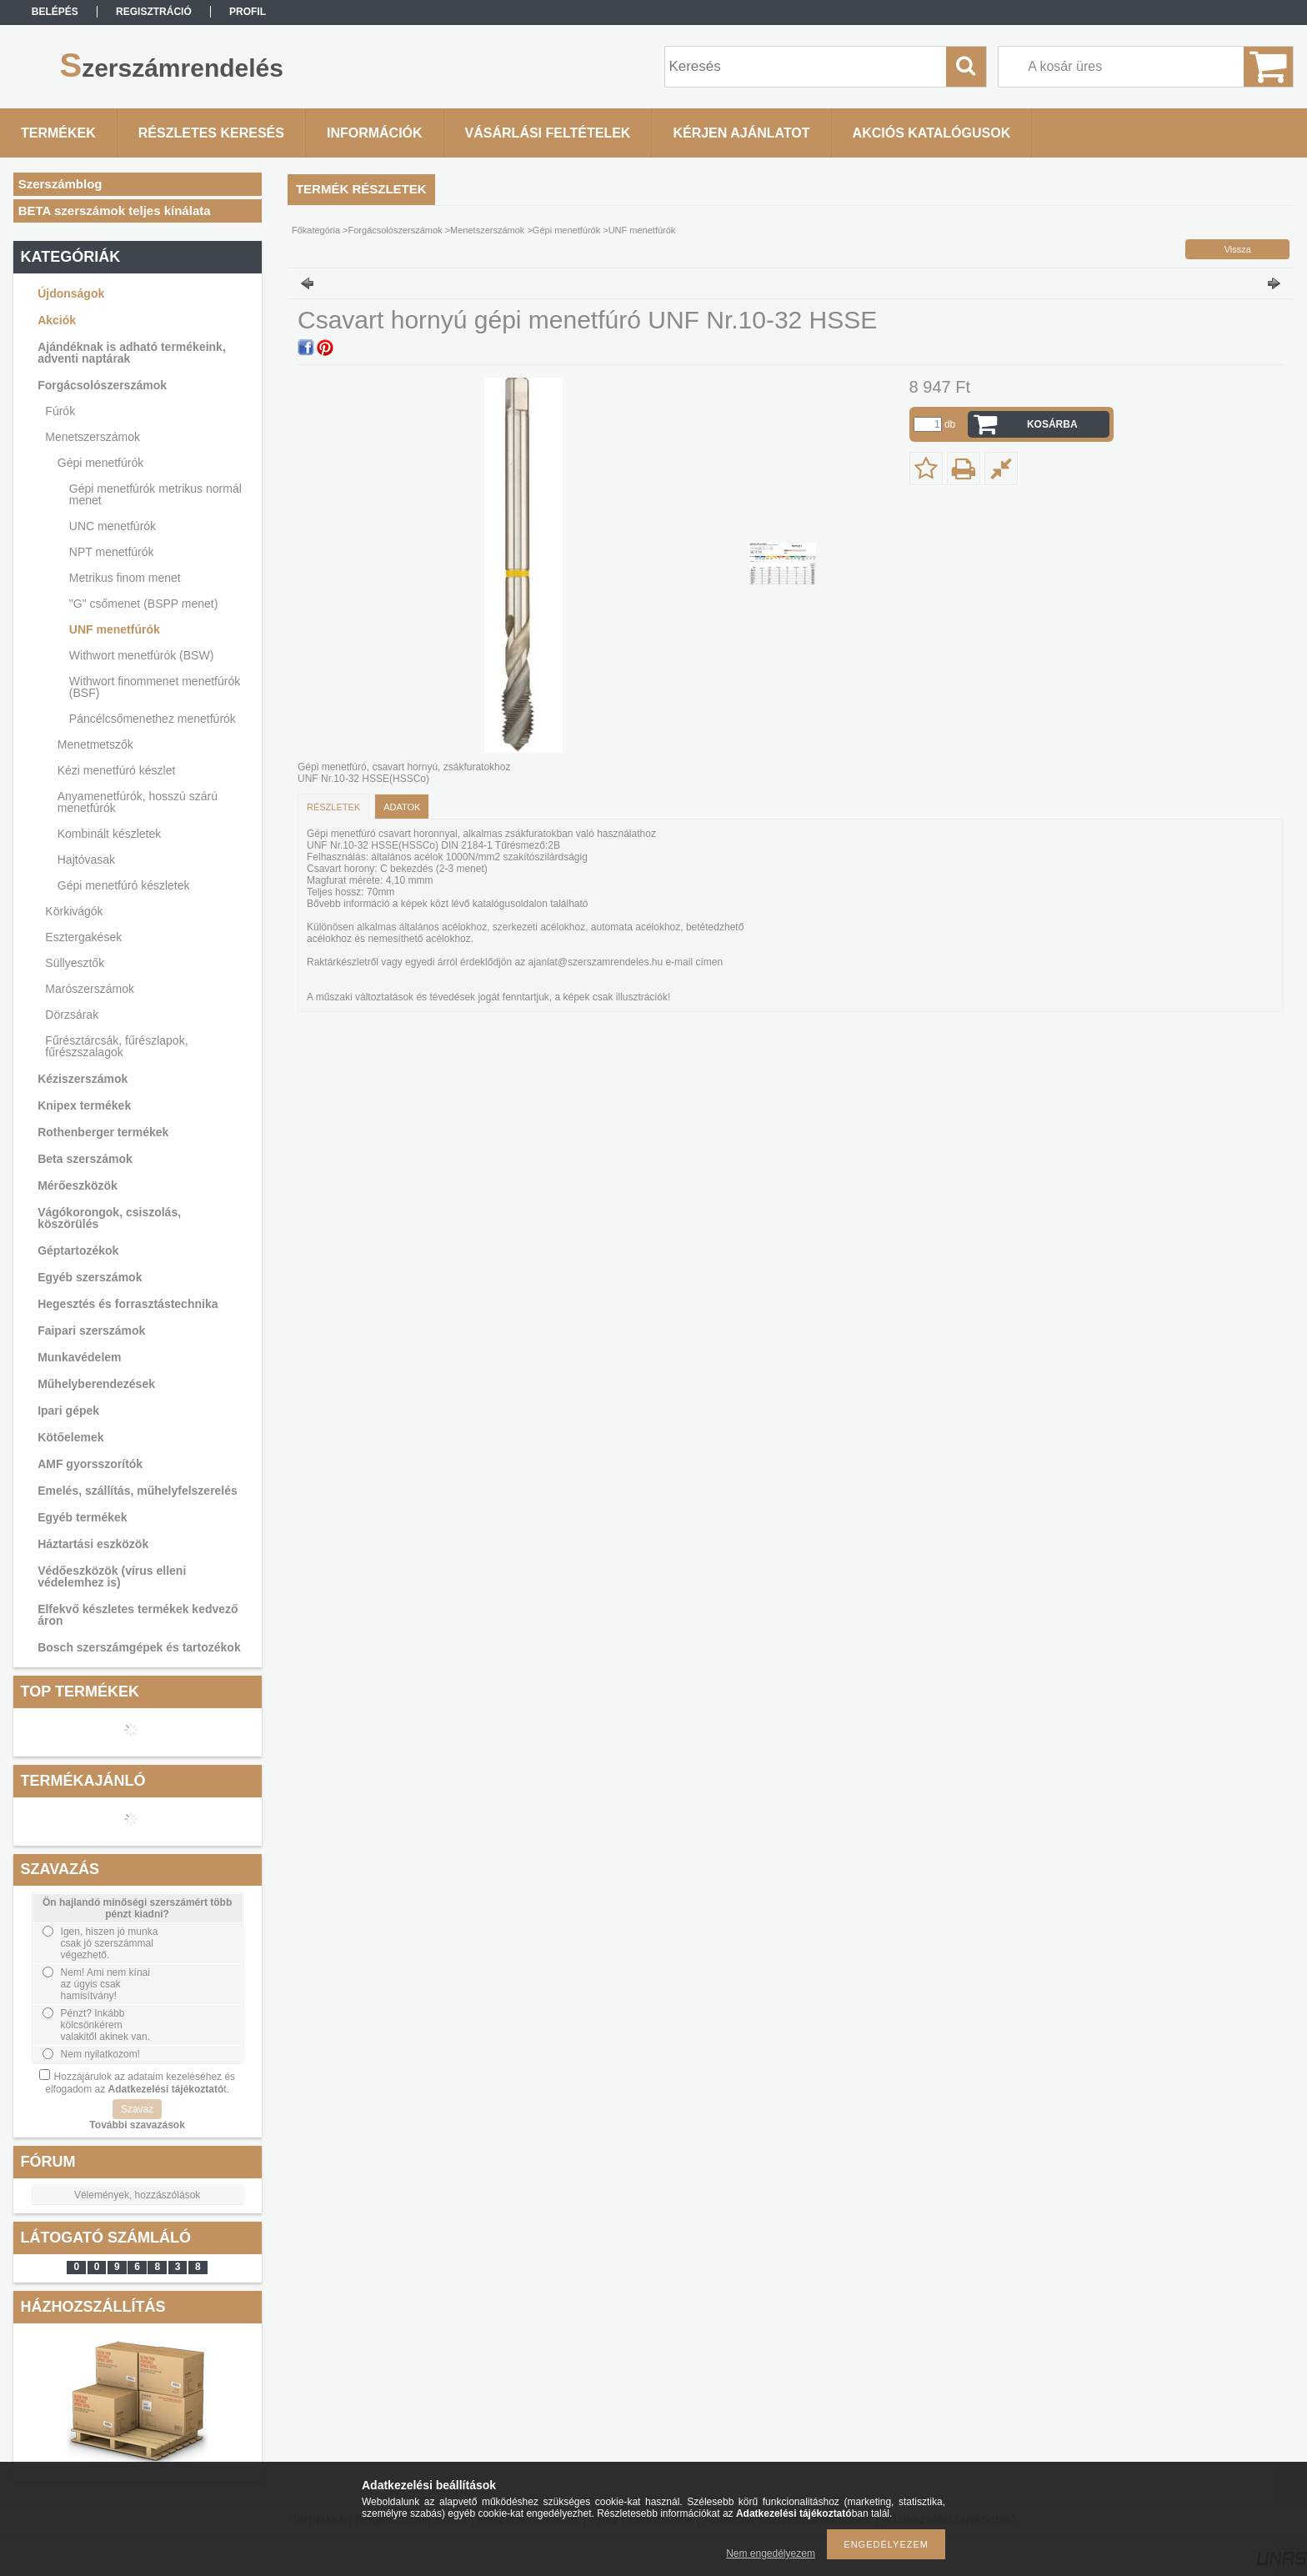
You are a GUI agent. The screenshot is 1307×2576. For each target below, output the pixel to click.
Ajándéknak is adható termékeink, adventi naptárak (132, 352)
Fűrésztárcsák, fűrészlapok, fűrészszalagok (116, 1046)
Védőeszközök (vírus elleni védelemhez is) (112, 1576)
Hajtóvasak (86, 859)
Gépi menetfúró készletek (124, 885)
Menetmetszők (95, 744)
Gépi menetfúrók (101, 462)
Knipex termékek (84, 1105)
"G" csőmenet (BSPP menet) (143, 603)
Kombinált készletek (110, 833)
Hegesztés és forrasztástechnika (128, 1304)
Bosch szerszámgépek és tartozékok (139, 1647)
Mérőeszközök (78, 1185)
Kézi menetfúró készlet (117, 770)
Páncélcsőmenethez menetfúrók (152, 718)
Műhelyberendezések (96, 1384)
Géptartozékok (78, 1250)
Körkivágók (74, 911)
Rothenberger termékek (103, 1132)
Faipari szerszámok (91, 1330)
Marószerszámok (89, 988)
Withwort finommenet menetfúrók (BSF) (154, 686)
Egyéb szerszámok (90, 1277)
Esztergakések (83, 937)
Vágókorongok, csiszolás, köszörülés (109, 1217)
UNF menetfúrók (114, 629)
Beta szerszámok (85, 1158)
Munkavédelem (79, 1357)
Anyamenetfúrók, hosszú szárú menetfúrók (138, 801)
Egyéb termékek (82, 1517)
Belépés (55, 12)
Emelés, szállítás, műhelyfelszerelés (138, 1490)
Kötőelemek (70, 1437)
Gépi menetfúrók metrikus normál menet (155, 494)
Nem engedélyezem (770, 2553)
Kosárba (1052, 424)
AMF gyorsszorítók (90, 1464)
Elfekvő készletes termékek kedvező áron (138, 1614)
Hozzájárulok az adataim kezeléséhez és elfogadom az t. (140, 2083)
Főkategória (316, 230)
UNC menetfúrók (112, 526)
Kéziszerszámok (83, 1078)
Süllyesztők (74, 963)
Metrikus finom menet (125, 577)
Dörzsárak (71, 1014)
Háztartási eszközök (93, 1544)
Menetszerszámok (92, 437)
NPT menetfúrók (111, 552)
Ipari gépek (68, 1410)
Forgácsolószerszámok (102, 385)
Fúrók (60, 411)
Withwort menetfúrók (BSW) (141, 655)
